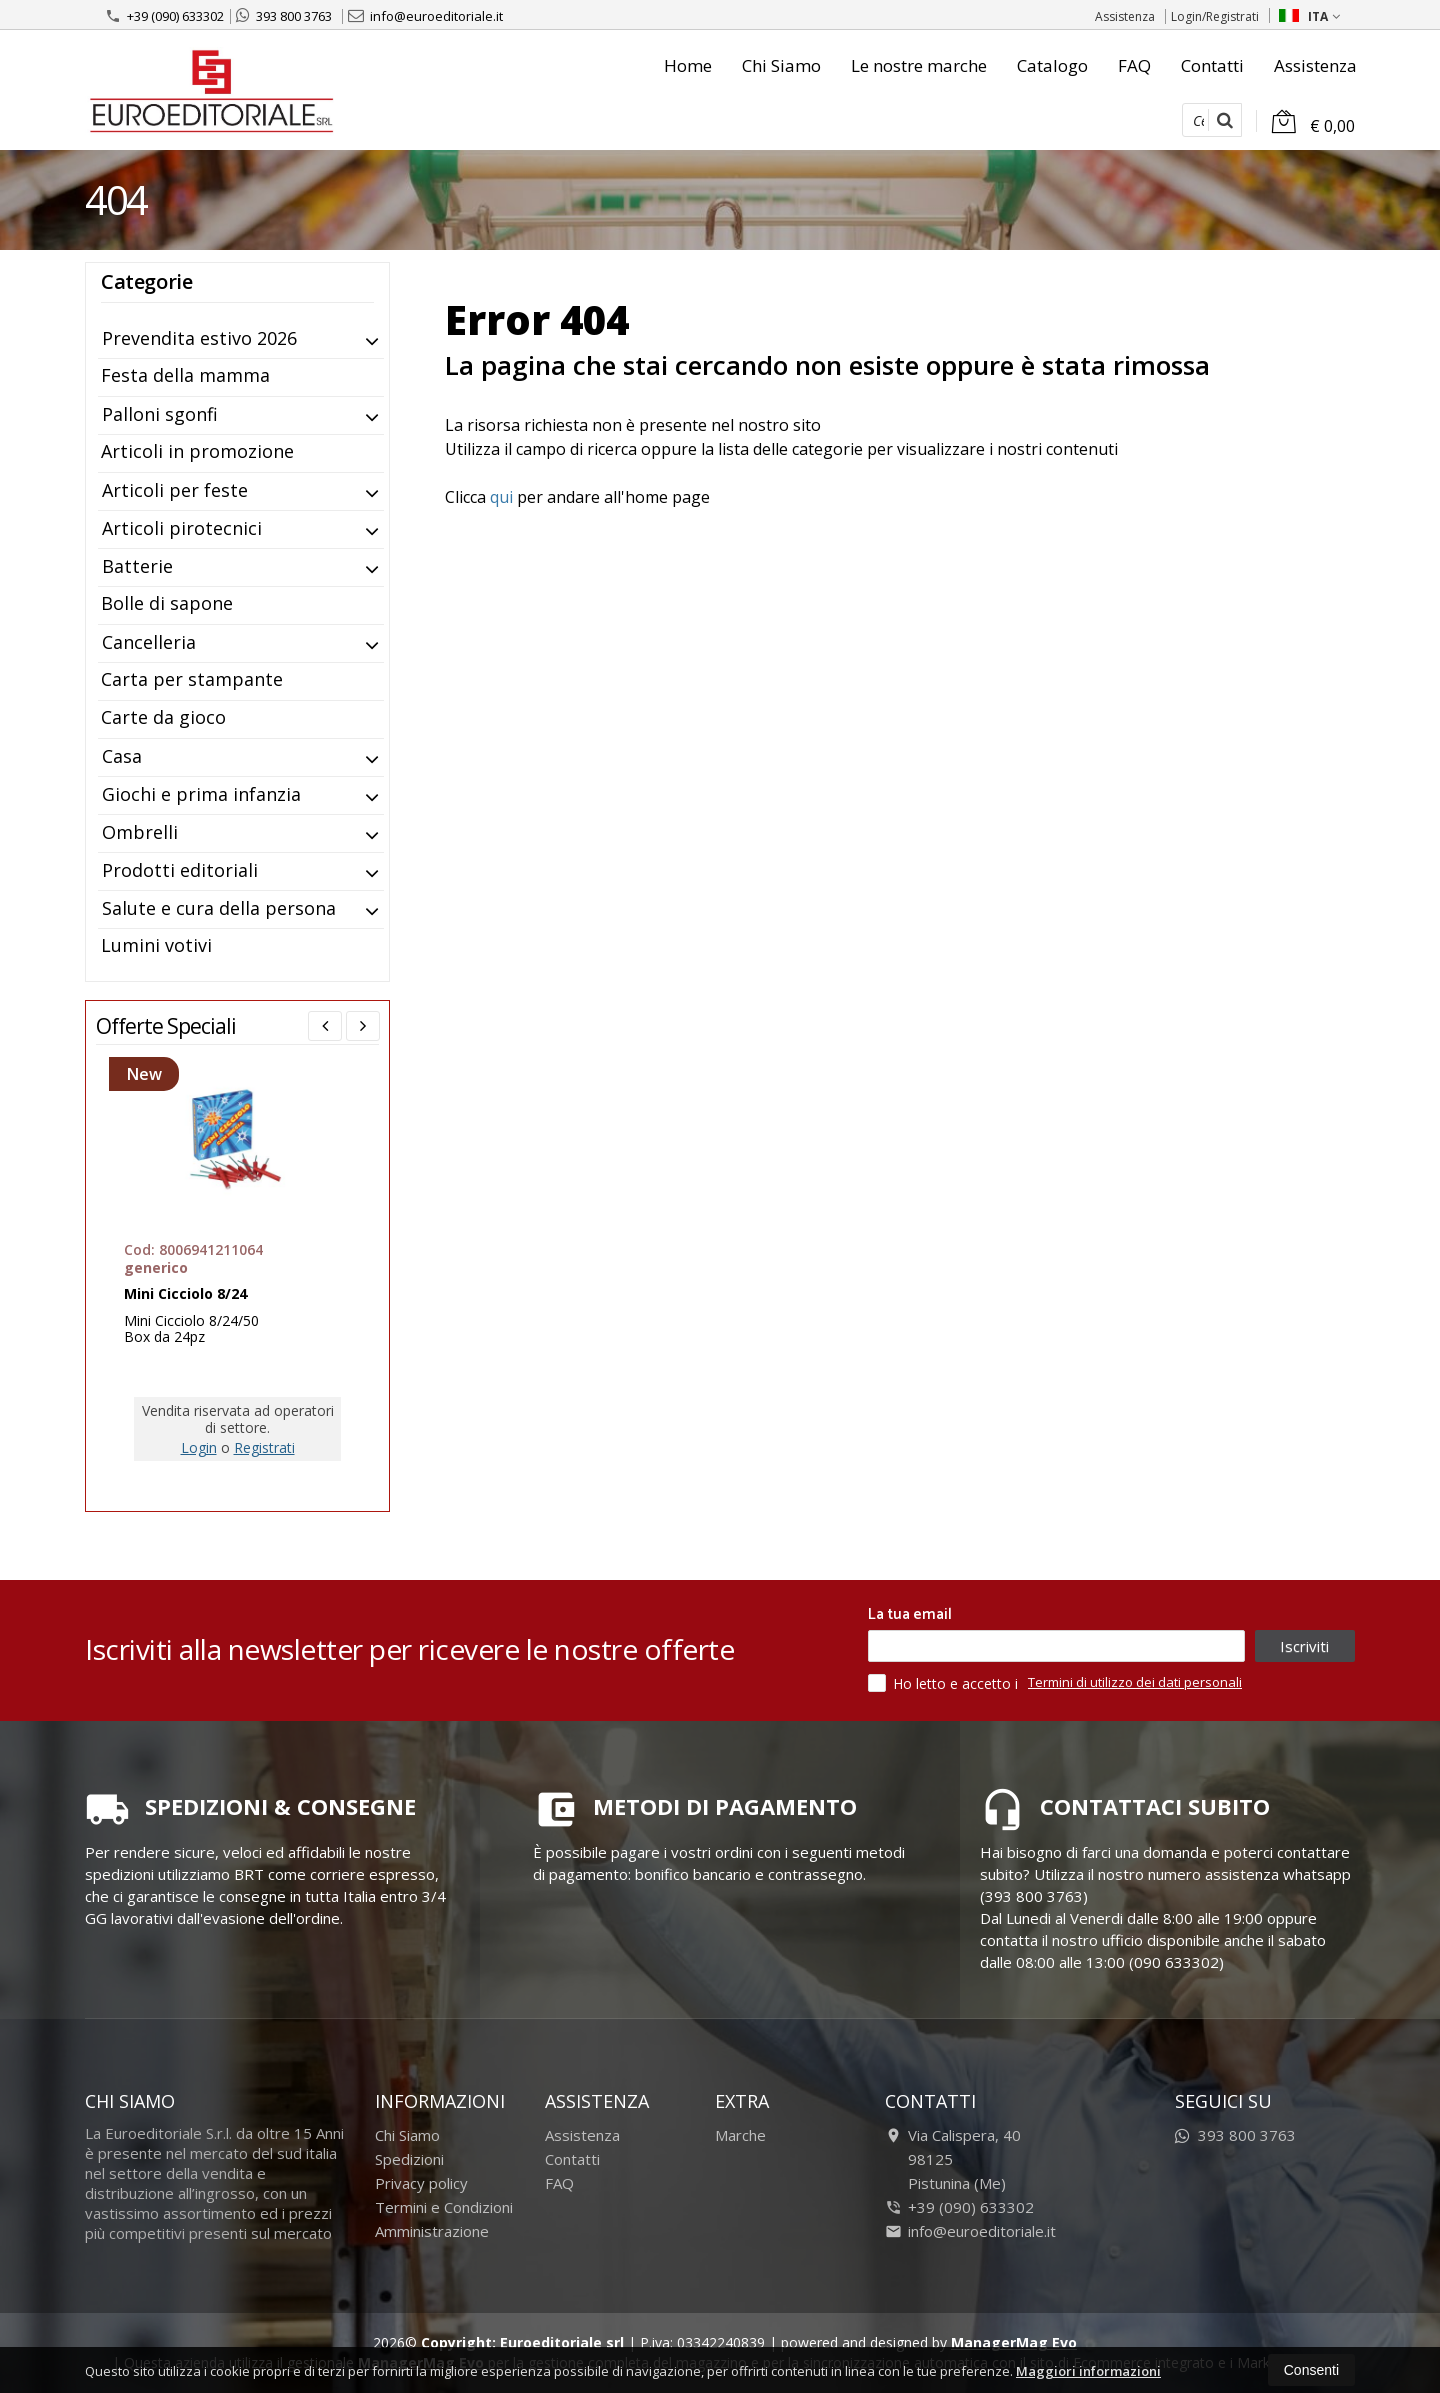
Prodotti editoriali (180, 870)
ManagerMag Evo (1014, 2342)
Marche (740, 2135)
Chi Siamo (781, 65)
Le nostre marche (919, 65)
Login (199, 1447)
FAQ (1134, 65)
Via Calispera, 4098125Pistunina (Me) (953, 2159)
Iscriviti (1304, 1646)
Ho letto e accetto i (945, 1683)
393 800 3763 (284, 16)
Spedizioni (409, 2159)
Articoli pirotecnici (182, 528)
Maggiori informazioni (1088, 2371)
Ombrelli (140, 832)
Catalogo (1052, 65)
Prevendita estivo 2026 (199, 338)
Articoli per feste (175, 490)
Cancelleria (149, 642)
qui (501, 497)
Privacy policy (421, 2183)
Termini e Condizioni (444, 2207)
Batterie (137, 566)
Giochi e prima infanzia (201, 794)
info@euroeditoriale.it (425, 16)
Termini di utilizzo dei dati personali (1135, 1682)
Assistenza (1125, 16)
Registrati (264, 1447)
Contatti (1212, 65)
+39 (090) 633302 (164, 16)
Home (688, 65)
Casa (122, 756)
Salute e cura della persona (219, 908)
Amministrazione (432, 2231)
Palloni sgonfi (160, 414)
